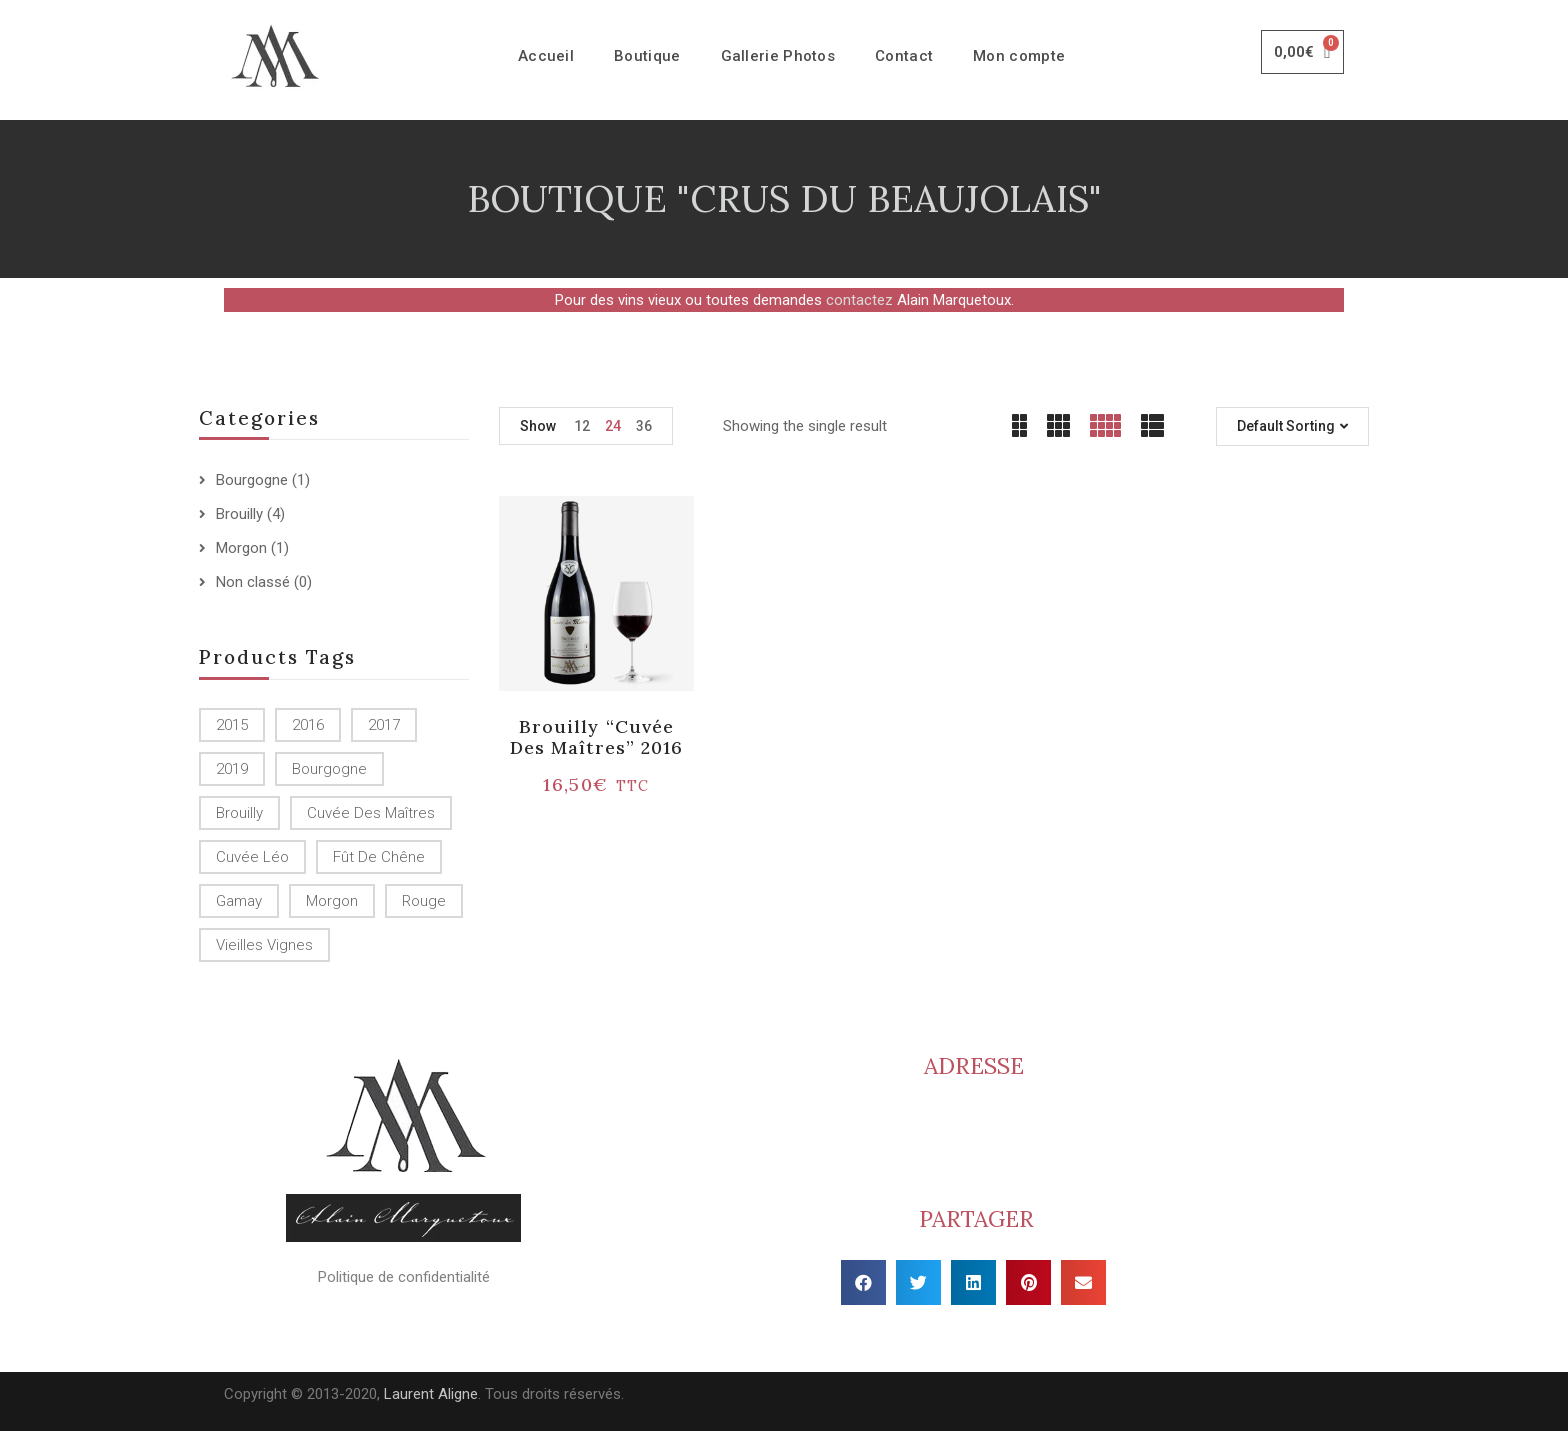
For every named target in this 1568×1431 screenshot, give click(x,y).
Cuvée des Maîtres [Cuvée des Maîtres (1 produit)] (371, 813)
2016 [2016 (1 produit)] (308, 725)
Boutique (647, 56)
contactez (859, 300)
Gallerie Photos (778, 56)
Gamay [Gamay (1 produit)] (239, 901)
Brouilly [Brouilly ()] (239, 813)
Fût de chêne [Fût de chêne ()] (379, 857)
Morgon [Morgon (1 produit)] (332, 901)
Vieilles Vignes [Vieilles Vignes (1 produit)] (264, 945)
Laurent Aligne (431, 1394)
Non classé (253, 582)
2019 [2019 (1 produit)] (232, 769)
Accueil (546, 56)
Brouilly (239, 514)
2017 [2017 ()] (384, 725)
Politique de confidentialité (404, 1277)
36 (644, 426)
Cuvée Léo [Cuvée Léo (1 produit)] (252, 857)
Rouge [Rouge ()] (424, 901)
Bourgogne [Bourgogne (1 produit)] (329, 769)
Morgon (241, 548)
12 (582, 426)
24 (613, 426)
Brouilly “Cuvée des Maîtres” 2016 (597, 737)
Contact (904, 56)
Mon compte (1019, 56)
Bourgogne (252, 480)
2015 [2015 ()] (232, 725)
